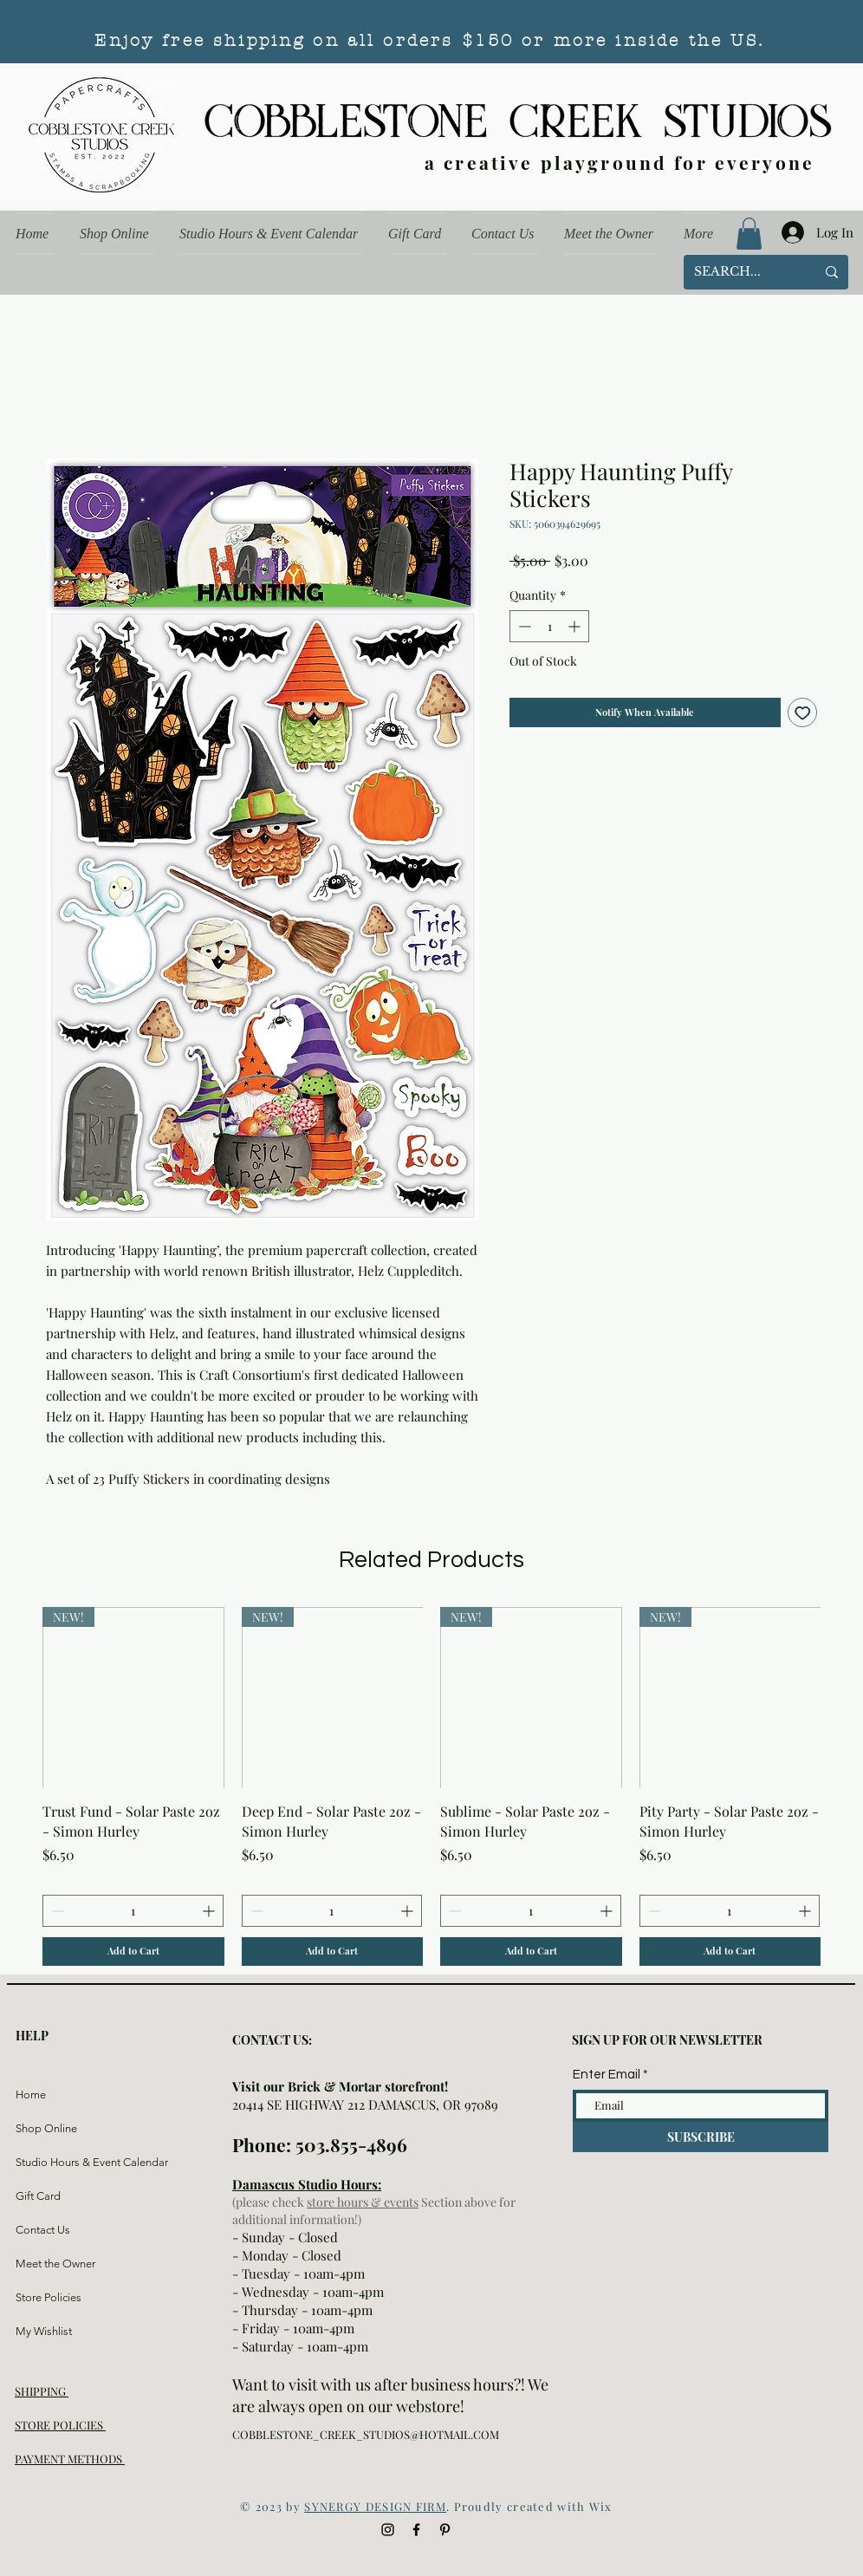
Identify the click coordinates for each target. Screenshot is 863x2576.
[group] (431, 1786)
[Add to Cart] (133, 1951)
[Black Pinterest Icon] (445, 2529)
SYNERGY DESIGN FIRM (375, 2506)
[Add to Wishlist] (803, 713)
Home (31, 2094)
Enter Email (606, 2074)
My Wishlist (44, 2331)
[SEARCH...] (741, 272)
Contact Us (43, 2229)
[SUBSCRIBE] (700, 2137)
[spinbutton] (549, 626)
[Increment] (576, 626)
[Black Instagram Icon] (388, 2529)
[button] (749, 234)
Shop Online (46, 2128)
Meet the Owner (55, 2263)
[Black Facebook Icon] (416, 2529)
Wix (601, 2506)
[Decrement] (523, 626)
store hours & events (363, 2202)
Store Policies (48, 2297)
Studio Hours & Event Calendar (57, 2162)
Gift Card (38, 2195)
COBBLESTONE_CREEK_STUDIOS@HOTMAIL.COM (365, 2434)
